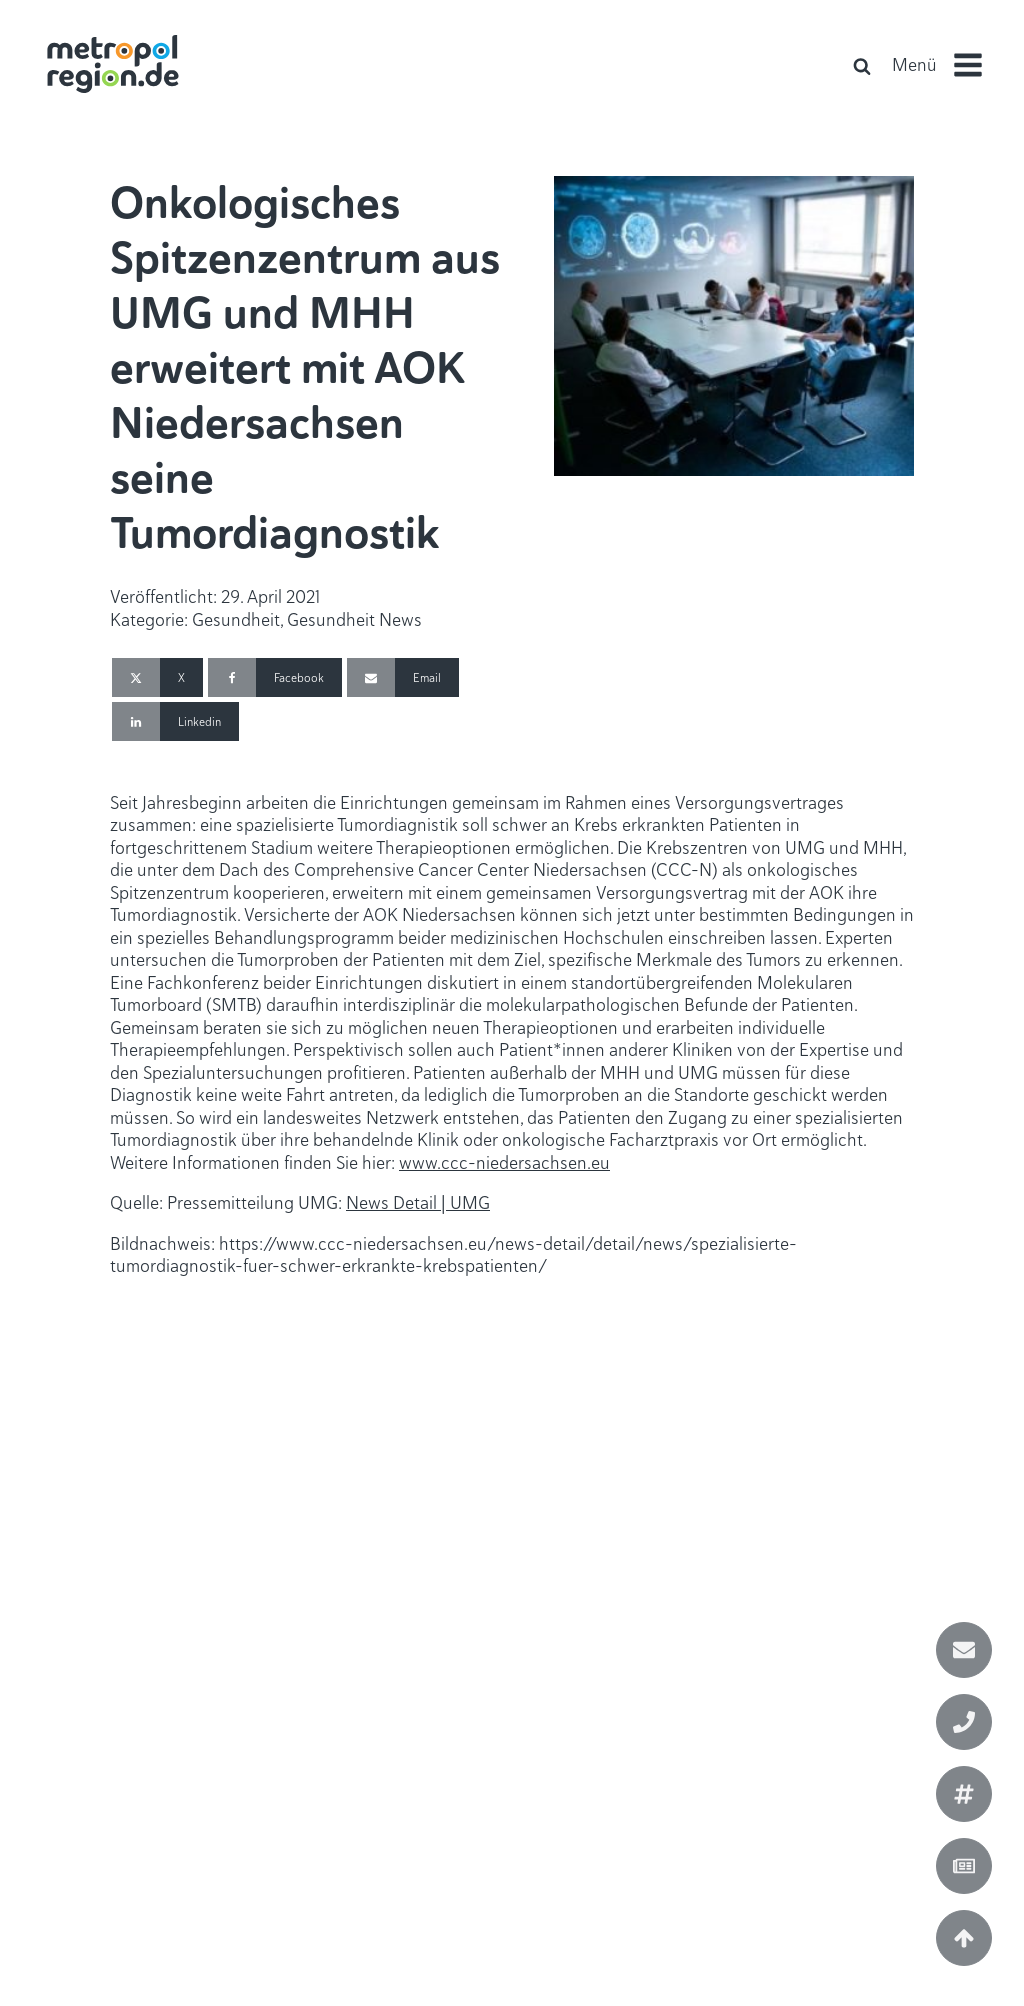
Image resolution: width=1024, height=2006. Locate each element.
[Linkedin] (175, 721)
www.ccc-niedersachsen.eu (504, 1162)
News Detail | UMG (418, 1202)
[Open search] (862, 66)
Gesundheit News (354, 619)
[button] (945, 65)
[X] (157, 677)
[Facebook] (275, 677)
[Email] (403, 677)
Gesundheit (236, 619)
